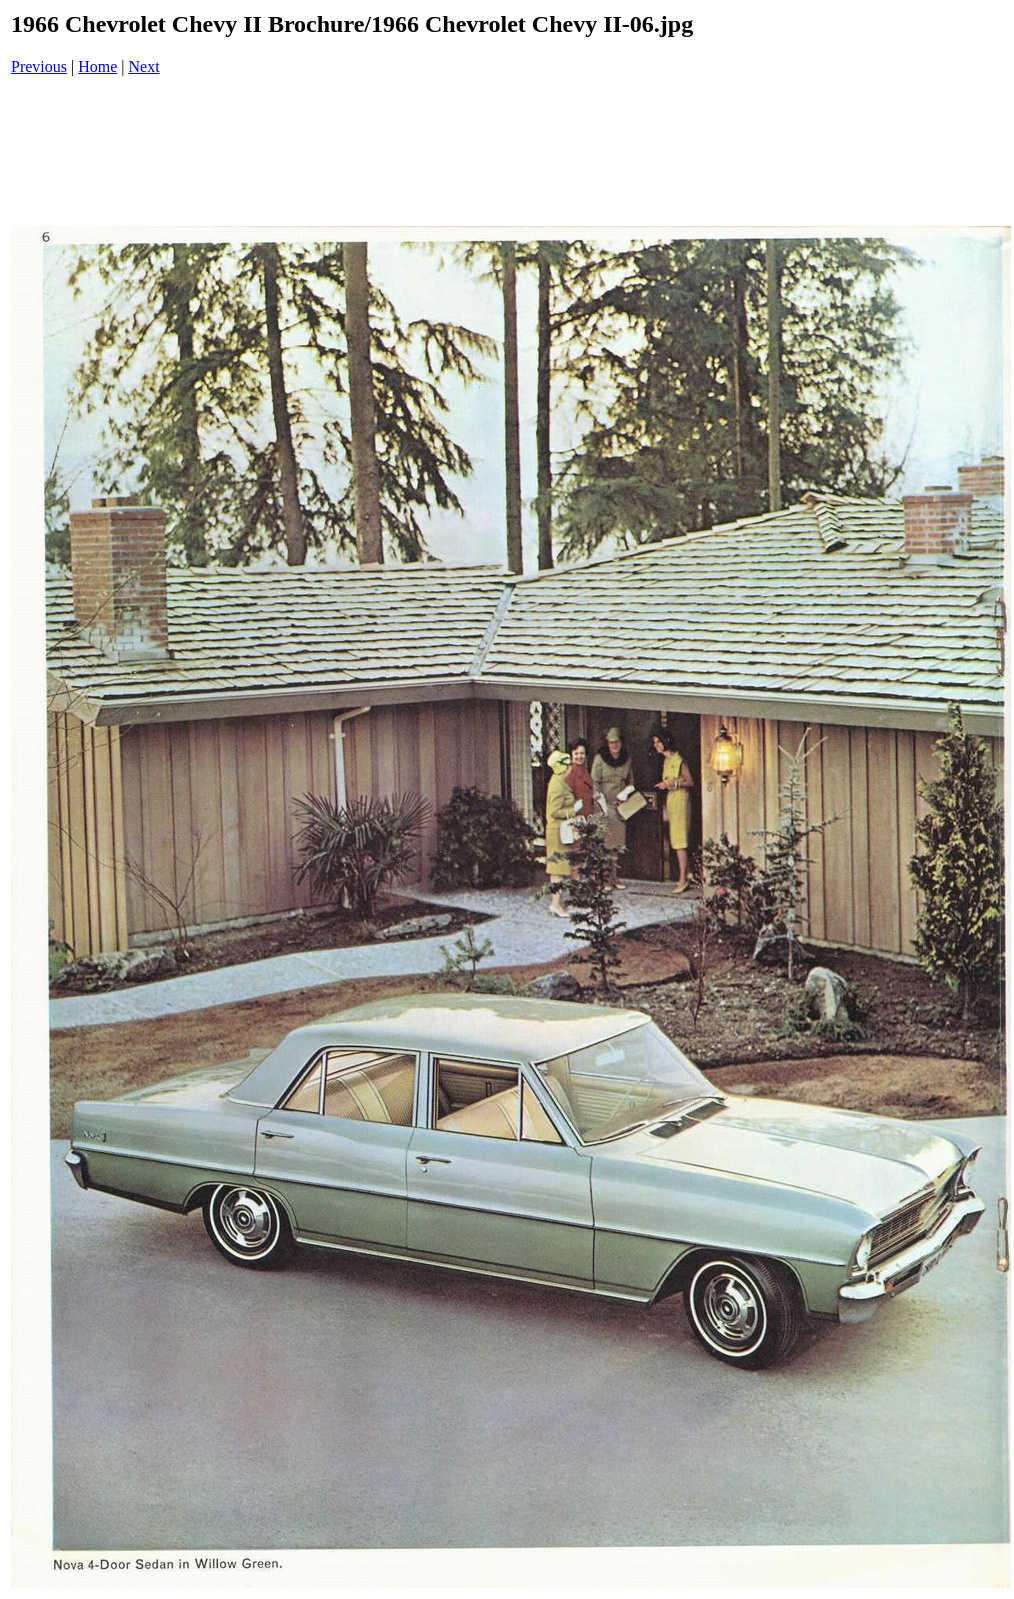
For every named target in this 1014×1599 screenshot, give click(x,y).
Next (144, 66)
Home (97, 66)
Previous (39, 66)
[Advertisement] (511, 153)
